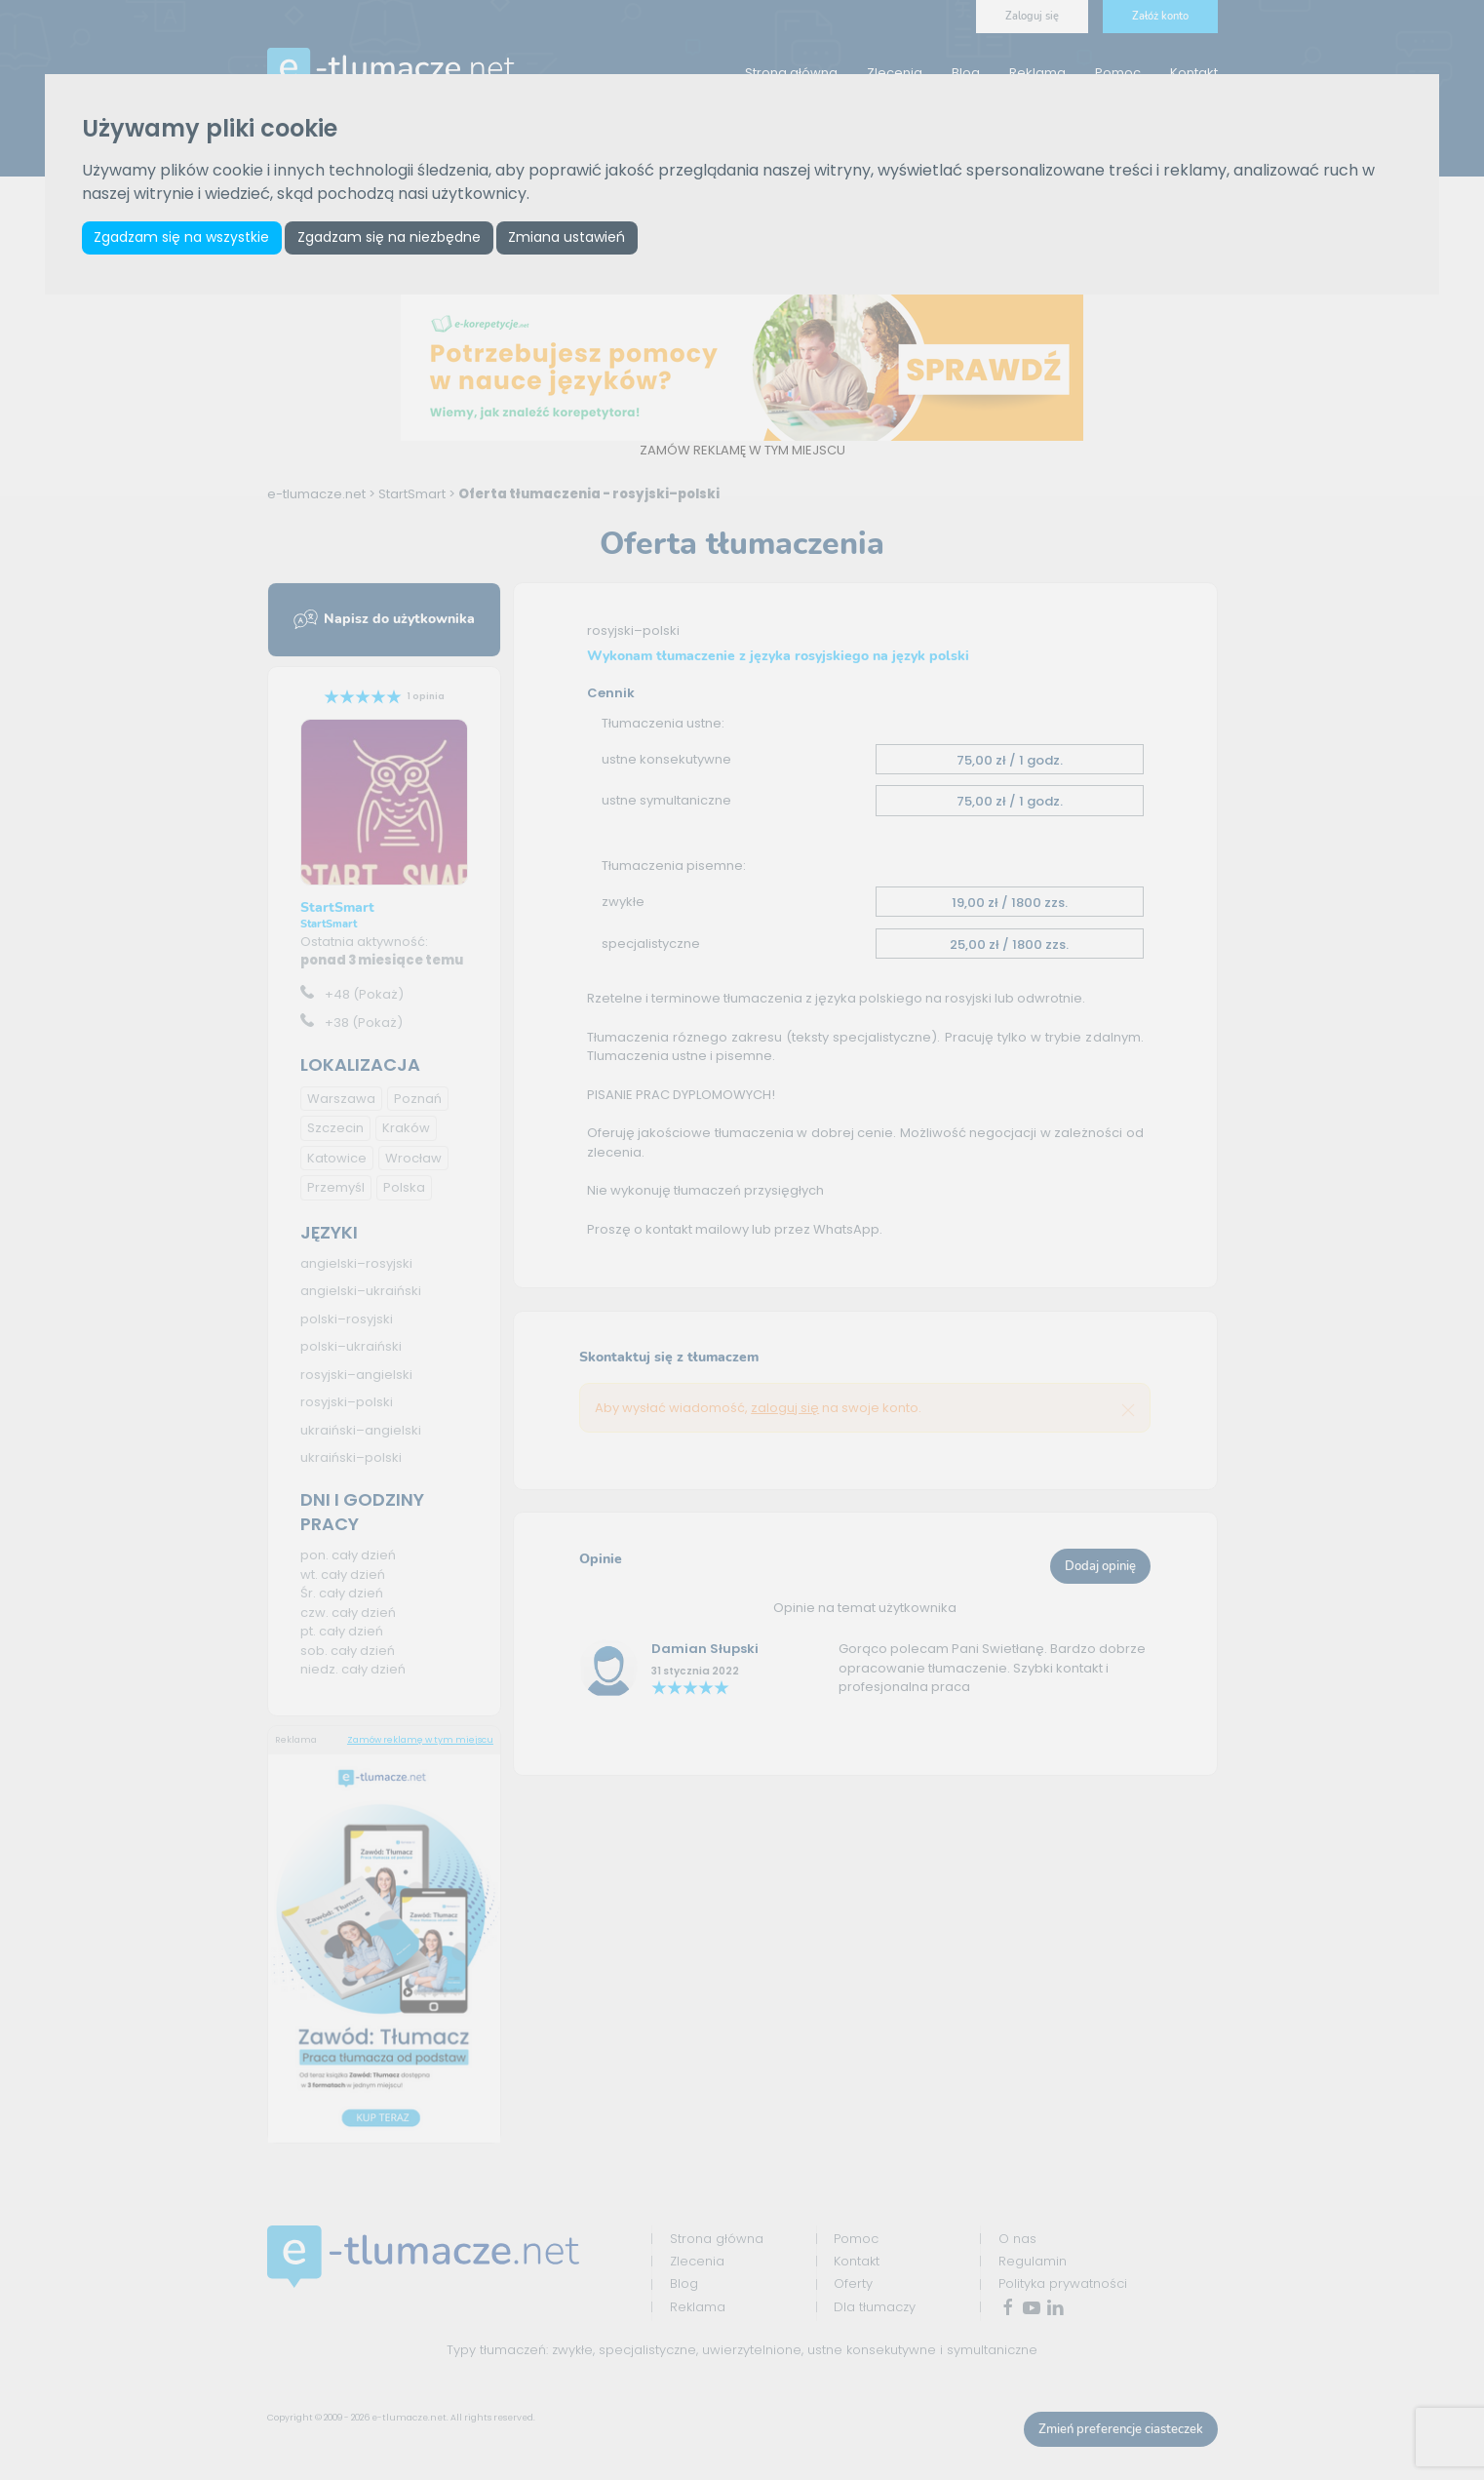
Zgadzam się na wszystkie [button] (181, 237)
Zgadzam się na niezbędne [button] (389, 237)
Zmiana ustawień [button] (566, 237)
